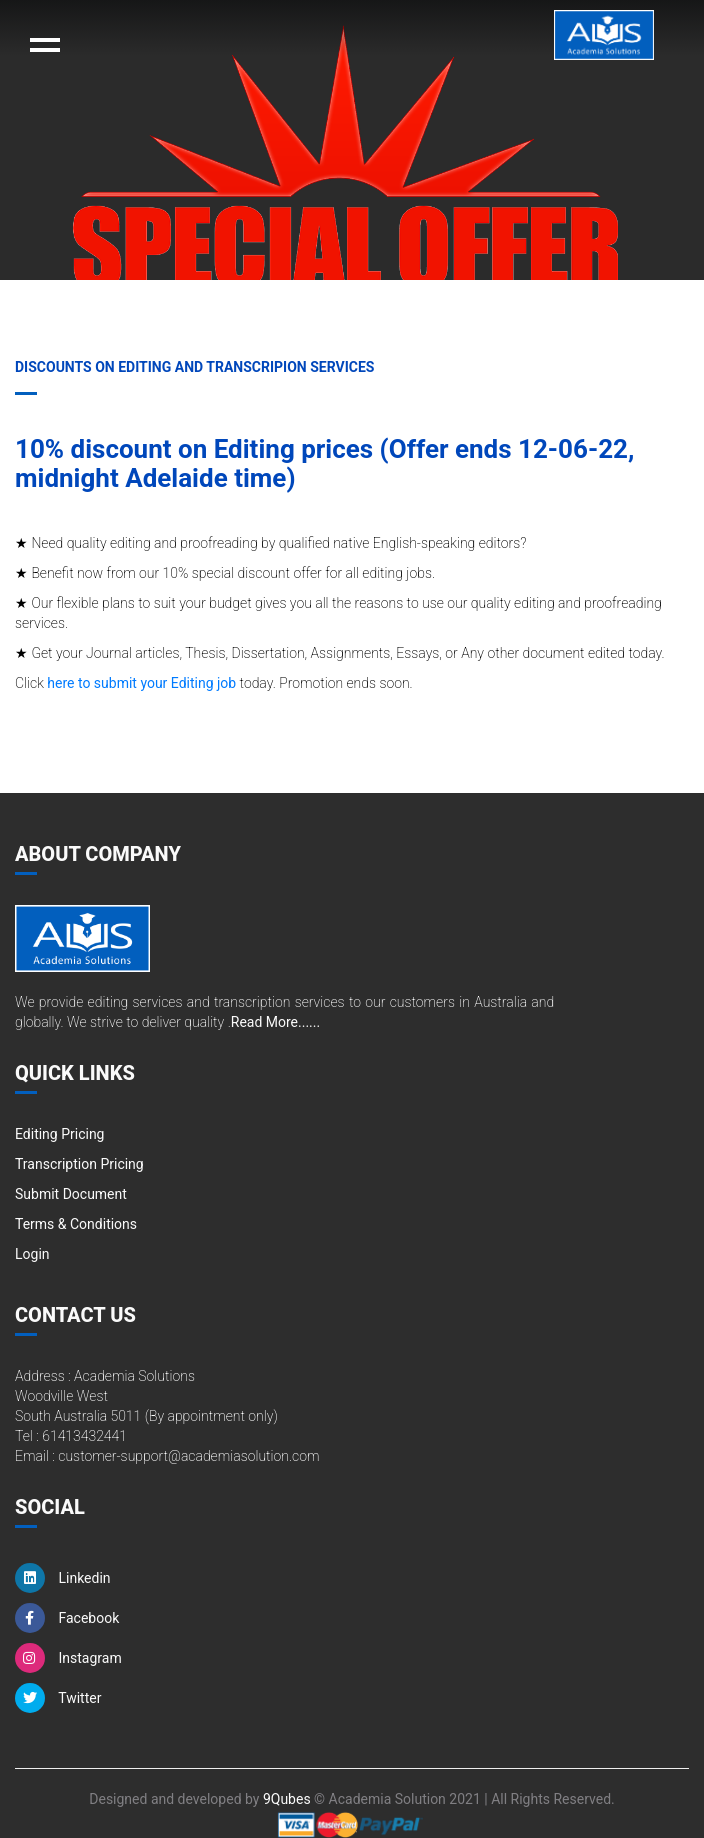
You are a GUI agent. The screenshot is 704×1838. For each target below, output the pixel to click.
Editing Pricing (59, 1134)
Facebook (67, 1618)
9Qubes (287, 1799)
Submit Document (71, 1194)
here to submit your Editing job (141, 683)
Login (32, 1254)
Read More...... (275, 1022)
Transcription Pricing (79, 1164)
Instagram (68, 1658)
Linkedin (63, 1578)
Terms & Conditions (76, 1224)
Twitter (58, 1698)
